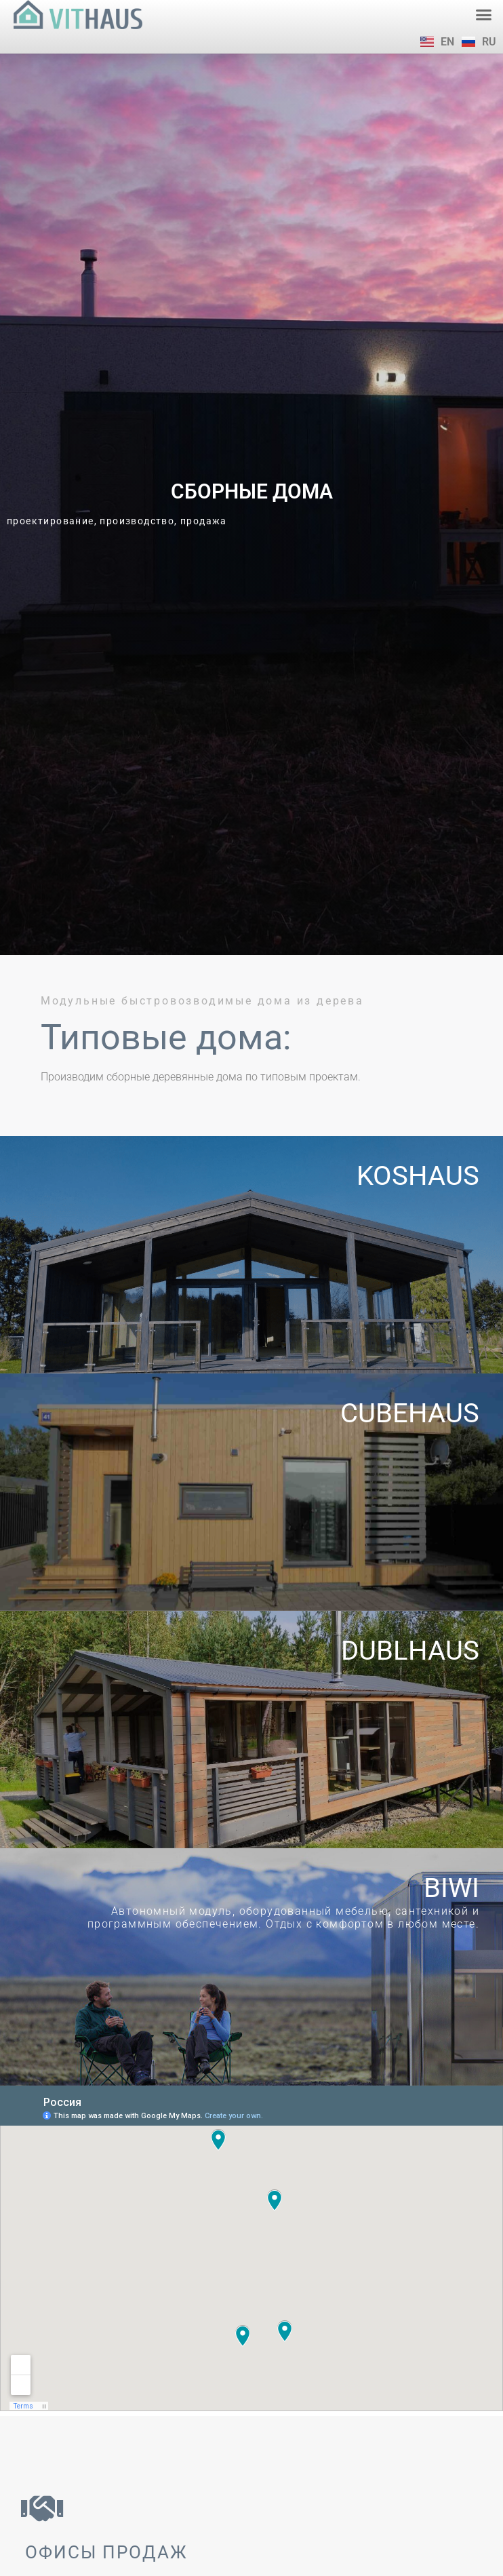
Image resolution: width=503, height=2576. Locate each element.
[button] (484, 15)
